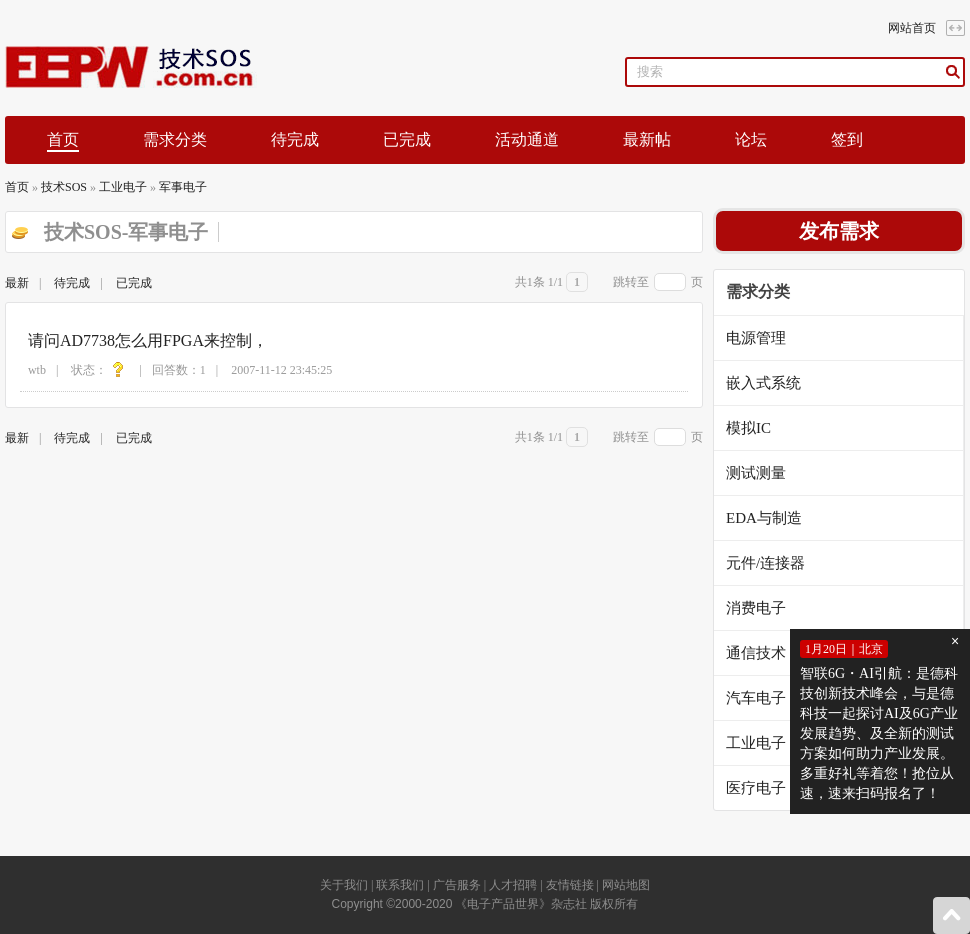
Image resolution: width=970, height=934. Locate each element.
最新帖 (647, 139)
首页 (17, 187)
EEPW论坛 (146, 67)
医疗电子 (756, 788)
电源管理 (756, 338)
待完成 (295, 139)
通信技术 (756, 653)
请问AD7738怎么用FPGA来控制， (148, 340)
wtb (37, 370)
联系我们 (400, 885)
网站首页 (912, 28)
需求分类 (175, 139)
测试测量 (756, 473)
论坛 (751, 139)
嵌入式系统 (763, 383)
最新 (17, 283)
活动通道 (527, 139)
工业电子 (123, 187)
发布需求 (839, 231)
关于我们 (344, 885)
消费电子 (756, 608)
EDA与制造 (764, 518)
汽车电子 (756, 698)
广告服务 (457, 885)
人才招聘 (513, 885)
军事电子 (183, 187)
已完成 (407, 139)
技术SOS (64, 187)
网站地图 (626, 885)
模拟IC (748, 428)
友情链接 (570, 885)
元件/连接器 (765, 563)
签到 (847, 139)
